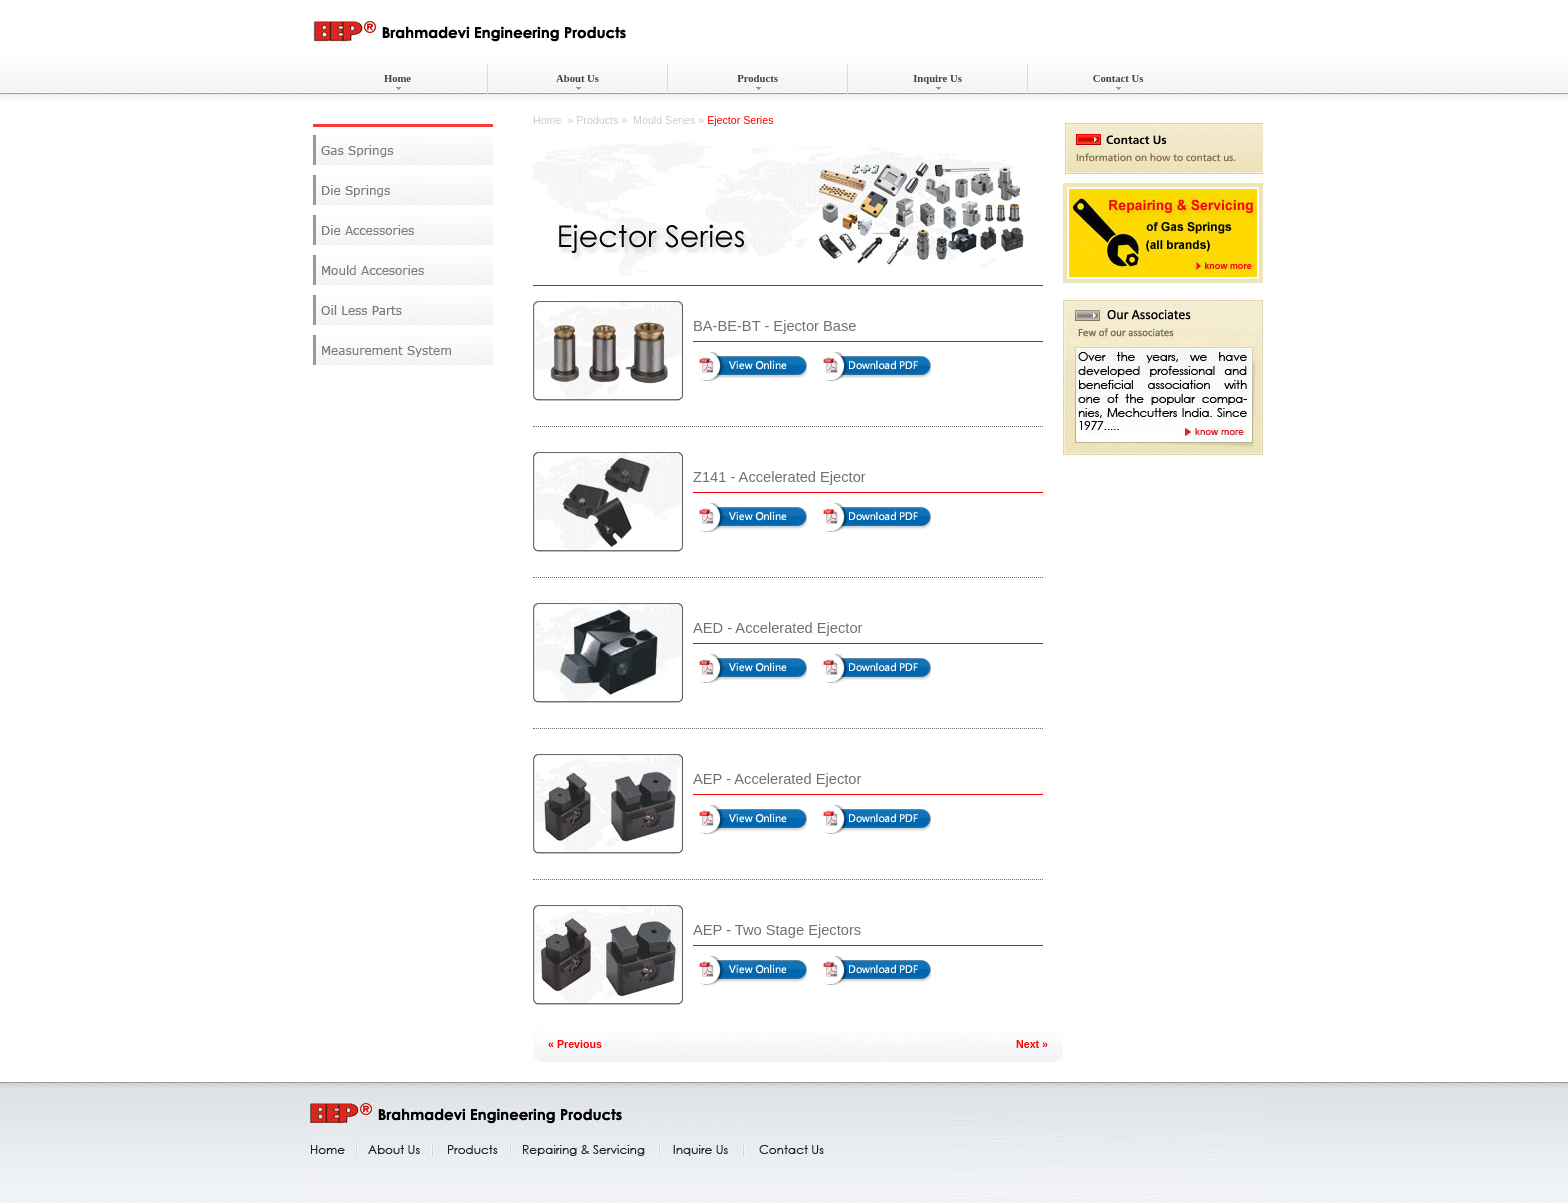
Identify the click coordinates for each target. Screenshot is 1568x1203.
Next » (1032, 1044)
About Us (577, 78)
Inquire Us (937, 78)
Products (757, 78)
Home (397, 78)
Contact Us (1118, 78)
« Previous (575, 1044)
